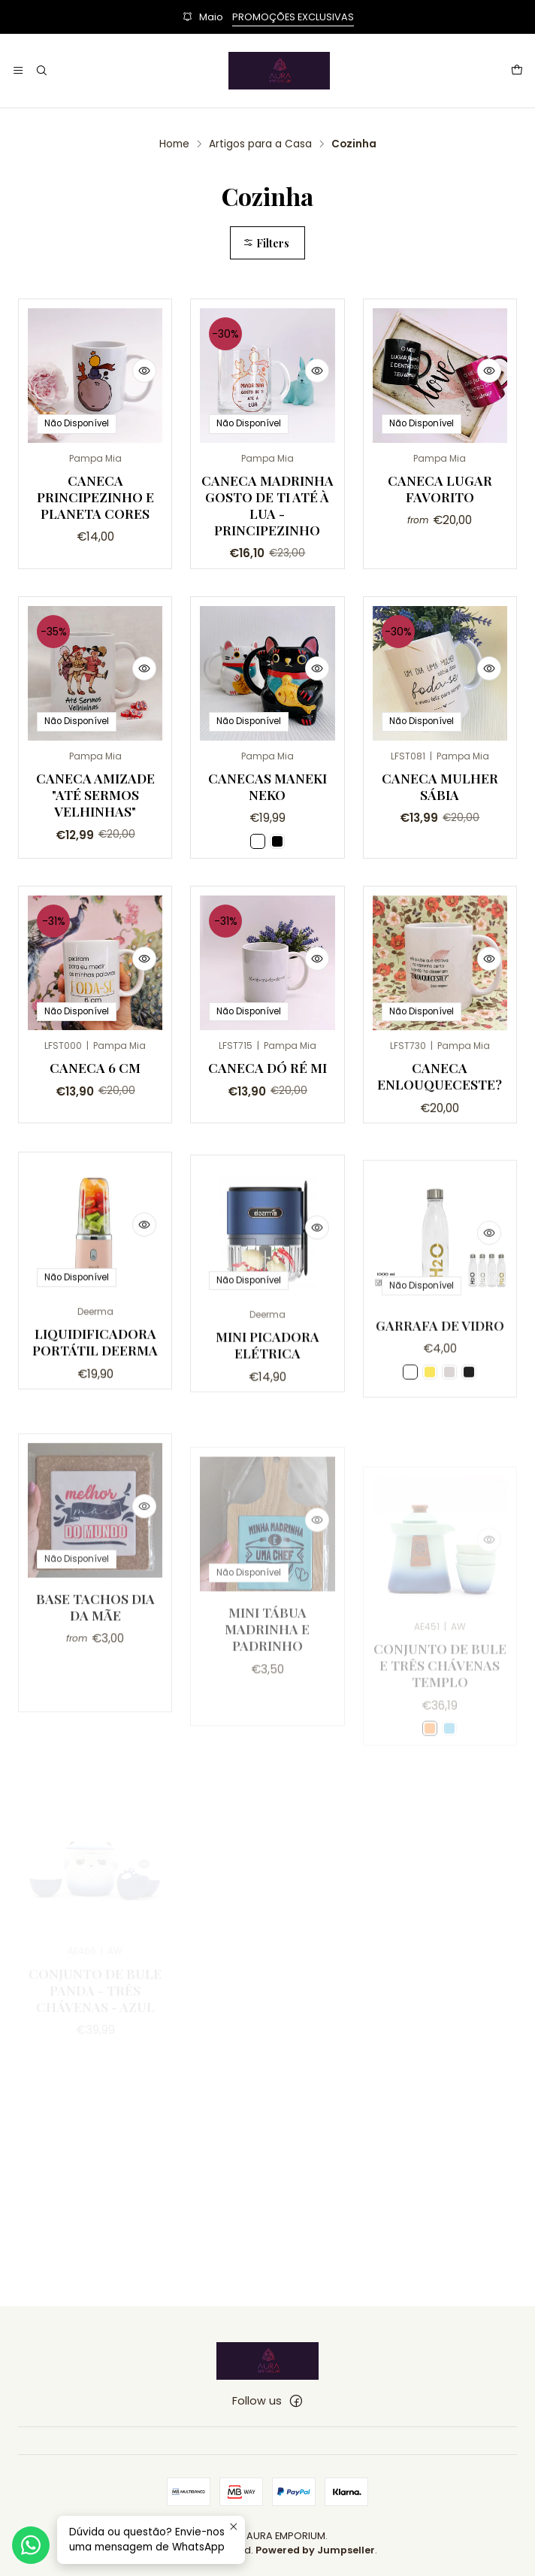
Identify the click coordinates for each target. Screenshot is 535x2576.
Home (174, 144)
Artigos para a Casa (260, 144)
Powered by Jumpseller (315, 2550)
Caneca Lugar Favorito (440, 488)
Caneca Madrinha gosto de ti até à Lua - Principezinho (267, 504)
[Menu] (18, 70)
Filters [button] (266, 242)
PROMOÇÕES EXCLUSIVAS (293, 17)
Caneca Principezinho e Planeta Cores (95, 496)
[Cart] (517, 70)
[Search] (41, 70)
